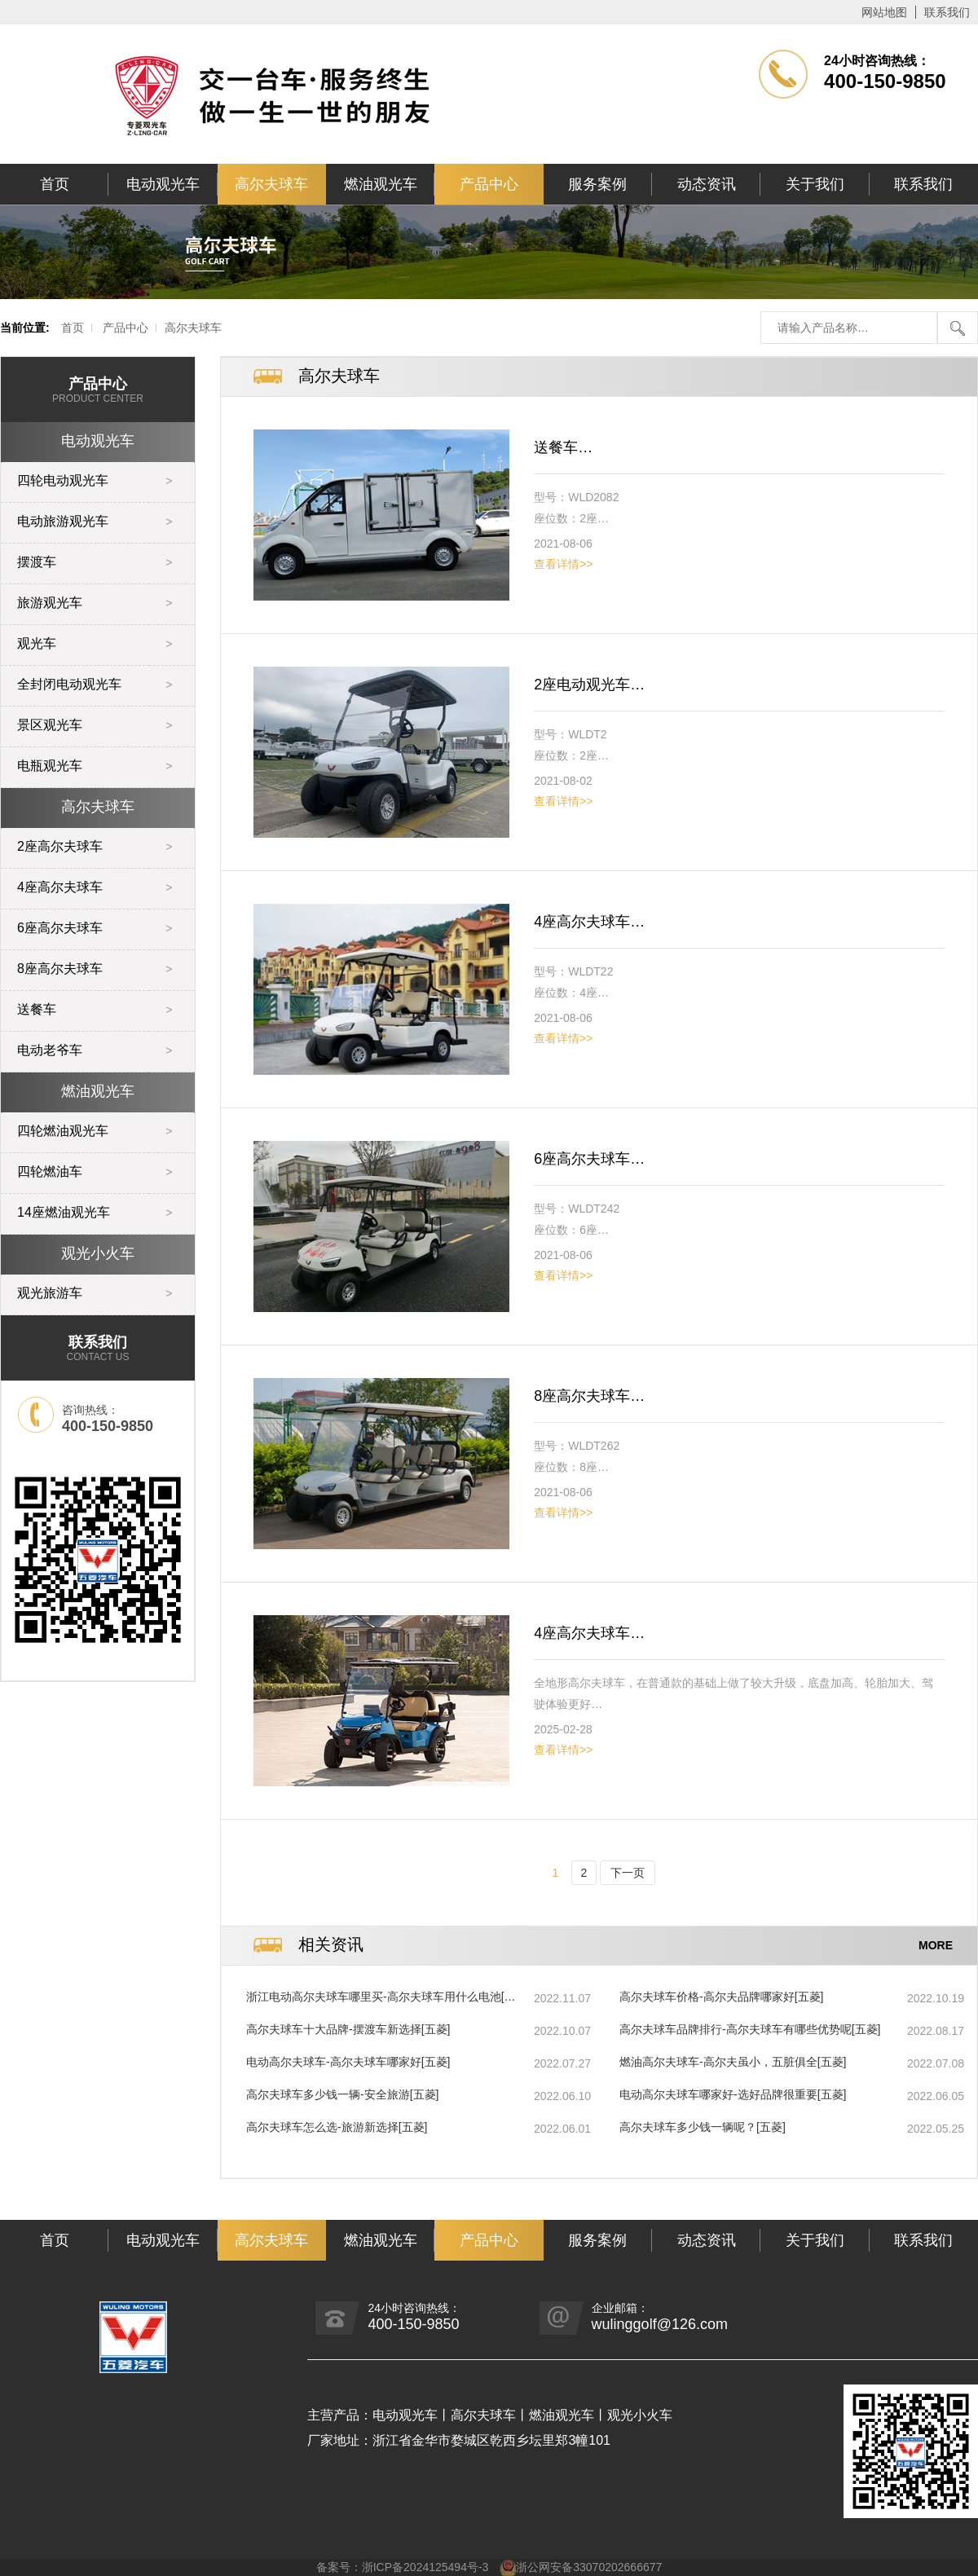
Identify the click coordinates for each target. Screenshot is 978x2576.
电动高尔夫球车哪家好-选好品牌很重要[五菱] (732, 2094)
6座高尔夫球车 (60, 928)
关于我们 (815, 184)
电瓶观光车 (49, 766)
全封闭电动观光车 (69, 684)
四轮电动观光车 (62, 480)
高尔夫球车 (271, 184)
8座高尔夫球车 (60, 968)
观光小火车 (97, 1253)
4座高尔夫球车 (60, 887)
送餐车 (36, 1009)
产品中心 (489, 184)
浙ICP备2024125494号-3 (425, 2567)
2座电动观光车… (589, 684)
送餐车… (563, 447)
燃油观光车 (380, 184)
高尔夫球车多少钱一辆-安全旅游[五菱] (342, 2094)
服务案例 (597, 184)
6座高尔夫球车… (589, 1159)
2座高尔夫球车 (60, 846)
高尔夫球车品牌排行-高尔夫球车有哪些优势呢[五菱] (749, 2029)
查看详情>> (563, 563)
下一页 (627, 1872)
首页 (54, 184)
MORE (936, 1945)
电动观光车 (163, 184)
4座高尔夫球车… (589, 922)
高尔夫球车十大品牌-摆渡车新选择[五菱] (348, 2029)
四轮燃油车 (49, 1171)
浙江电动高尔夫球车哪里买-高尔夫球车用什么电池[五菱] (381, 1997)
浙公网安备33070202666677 (589, 2567)
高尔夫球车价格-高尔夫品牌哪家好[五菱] (721, 1996)
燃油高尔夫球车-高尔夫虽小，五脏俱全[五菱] (732, 2061)
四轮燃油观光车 (62, 1131)
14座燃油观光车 (63, 1212)
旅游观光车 (49, 603)
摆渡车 (36, 562)
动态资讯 (706, 184)
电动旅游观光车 (62, 521)
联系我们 (947, 12)
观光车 (36, 643)
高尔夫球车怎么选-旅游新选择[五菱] (336, 2126)
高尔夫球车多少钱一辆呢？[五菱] (702, 2126)
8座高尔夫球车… (589, 1396)
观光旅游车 (49, 1293)
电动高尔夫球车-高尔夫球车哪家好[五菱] (348, 2061)
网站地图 (884, 12)
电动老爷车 (49, 1050)
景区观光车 (49, 725)
